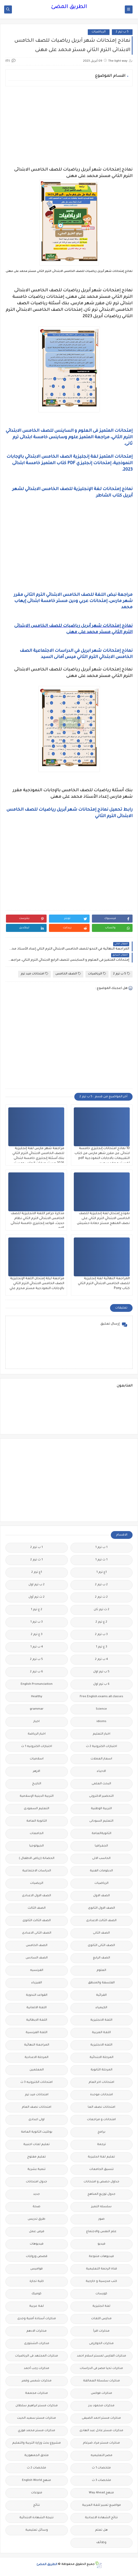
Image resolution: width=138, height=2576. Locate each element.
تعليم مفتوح (36, 2157)
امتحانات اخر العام (101, 2082)
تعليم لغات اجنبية (36, 2144)
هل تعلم (101, 2530)
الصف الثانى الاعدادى (36, 1933)
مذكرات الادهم (36, 2331)
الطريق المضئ (69, 7)
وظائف (101, 2542)
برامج (101, 2132)
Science (101, 1709)
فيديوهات (36, 2244)
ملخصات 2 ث (36, 2468)
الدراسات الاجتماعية (36, 1871)
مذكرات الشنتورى (36, 2343)
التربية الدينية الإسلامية (37, 1796)
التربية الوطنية (101, 1808)
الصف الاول (101, 1896)
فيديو (101, 2244)
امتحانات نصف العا (101, 2107)
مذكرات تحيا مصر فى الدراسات (101, 2368)
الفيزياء (36, 1983)
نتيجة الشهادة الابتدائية (36, 2518)
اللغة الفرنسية (36, 2032)
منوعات (36, 2493)
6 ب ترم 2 (36, 1672)
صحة (36, 2207)
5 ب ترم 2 (122, 32)
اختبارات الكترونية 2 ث (101, 1746)
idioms (101, 1721)
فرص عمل (36, 2231)
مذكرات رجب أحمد (36, 2368)
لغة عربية (36, 2306)
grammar (36, 1709)
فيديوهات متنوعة (101, 2256)
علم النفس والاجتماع (101, 2231)
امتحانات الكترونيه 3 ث (36, 2082)
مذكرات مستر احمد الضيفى (101, 2418)
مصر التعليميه (101, 2455)
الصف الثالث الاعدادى (101, 1920)
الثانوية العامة (36, 1821)
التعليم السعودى (36, 1808)
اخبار (36, 1721)
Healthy (36, 1697)
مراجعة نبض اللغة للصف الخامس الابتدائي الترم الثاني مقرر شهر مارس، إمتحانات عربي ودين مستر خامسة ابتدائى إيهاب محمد (73, 601)
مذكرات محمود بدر (101, 2406)
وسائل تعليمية (36, 2530)
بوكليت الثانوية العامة (36, 2132)
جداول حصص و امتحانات (101, 2182)
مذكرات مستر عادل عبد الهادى (101, 2430)
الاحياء (101, 1771)
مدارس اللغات (101, 2318)
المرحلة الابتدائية (101, 2057)
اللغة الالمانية (36, 2007)
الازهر (36, 1771)
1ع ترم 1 (101, 1572)
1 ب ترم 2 (36, 1547)
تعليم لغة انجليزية (101, 2157)
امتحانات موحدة (101, 2095)
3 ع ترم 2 (36, 1634)
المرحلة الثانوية (101, 2070)
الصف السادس (37, 1958)
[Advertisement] (69, 126)
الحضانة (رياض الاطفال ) (36, 1858)
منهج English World (36, 2480)
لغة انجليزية (101, 2306)
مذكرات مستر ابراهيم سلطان (37, 2406)
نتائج (36, 2505)
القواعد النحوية (36, 1995)
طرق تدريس (36, 2219)
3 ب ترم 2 (101, 1634)
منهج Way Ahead (101, 2493)
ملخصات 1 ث (101, 2468)
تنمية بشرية (36, 2169)
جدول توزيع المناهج (101, 2194)
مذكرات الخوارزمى (101, 2343)
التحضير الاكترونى (101, 1796)
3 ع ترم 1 (101, 1647)
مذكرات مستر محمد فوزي (36, 2430)
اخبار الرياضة (37, 1734)
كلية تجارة (37, 2281)
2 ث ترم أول (36, 1597)
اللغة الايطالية (36, 2020)
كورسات (101, 2294)
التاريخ (36, 1784)
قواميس (36, 2269)
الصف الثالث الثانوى (37, 1920)
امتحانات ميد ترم (34, 973)
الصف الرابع (101, 1958)
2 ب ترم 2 (101, 1585)
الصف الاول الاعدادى (36, 1896)
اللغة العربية (101, 2032)
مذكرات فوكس (101, 2393)
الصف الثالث (37, 1908)
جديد (36, 2194)
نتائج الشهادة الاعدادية (101, 2518)
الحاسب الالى (101, 1858)
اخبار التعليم (101, 1734)
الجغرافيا (101, 1846)
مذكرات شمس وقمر (37, 2381)
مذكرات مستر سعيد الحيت (36, 2418)
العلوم (101, 1970)
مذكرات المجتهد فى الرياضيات (36, 2356)
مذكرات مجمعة (36, 2393)
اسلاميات (36, 1759)
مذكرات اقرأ (101, 2331)
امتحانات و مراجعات (101, 2119)
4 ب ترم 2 (101, 1659)
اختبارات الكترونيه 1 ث (36, 1746)
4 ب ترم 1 (36, 1647)
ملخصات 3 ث (101, 2480)
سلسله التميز (101, 2207)
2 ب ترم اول (36, 1585)
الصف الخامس (68, 973)
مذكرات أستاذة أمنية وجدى (36, 2318)
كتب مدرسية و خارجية (101, 2281)
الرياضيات (99, 32)
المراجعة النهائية (36, 2045)
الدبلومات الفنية (101, 1871)
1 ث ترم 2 (36, 1560)
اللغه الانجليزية (101, 2045)
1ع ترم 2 (36, 1572)
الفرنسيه (36, 1970)
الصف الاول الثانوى (101, 1908)
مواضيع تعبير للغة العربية (101, 2505)
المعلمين (37, 2070)
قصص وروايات (36, 2256)
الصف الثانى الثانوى (101, 1945)
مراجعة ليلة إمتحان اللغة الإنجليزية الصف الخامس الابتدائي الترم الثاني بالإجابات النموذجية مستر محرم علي (36, 1283)
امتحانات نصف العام (36, 2107)
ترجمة (101, 2144)
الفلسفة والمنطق (101, 1983)
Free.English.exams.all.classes (101, 1697)
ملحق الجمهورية (36, 2455)
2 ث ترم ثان (101, 1609)
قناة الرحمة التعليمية (101, 2269)
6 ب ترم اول (101, 1684)
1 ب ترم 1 (101, 1547)
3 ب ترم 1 (36, 1622)
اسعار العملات (101, 1759)
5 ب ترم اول (101, 1672)
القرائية (101, 1995)
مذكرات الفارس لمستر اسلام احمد (101, 2356)
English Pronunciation (37, 1684)
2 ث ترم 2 (101, 1597)
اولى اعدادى (36, 2119)
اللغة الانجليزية (101, 2020)
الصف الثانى (101, 1933)
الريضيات (36, 1883)
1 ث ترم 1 (101, 1560)
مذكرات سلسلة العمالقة (101, 2381)
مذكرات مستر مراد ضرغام (101, 2443)
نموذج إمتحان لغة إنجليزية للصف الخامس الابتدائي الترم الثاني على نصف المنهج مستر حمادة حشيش (103, 1218)
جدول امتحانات (36, 2182)
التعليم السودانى (101, 1821)
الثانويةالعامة (101, 1833)
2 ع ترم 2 (101, 1622)
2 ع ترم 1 (36, 1609)
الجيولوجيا (36, 1846)
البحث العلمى (101, 1784)
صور (101, 2219)
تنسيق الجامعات (101, 2169)
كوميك (36, 2294)
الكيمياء (101, 2007)
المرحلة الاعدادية (36, 2057)
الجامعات (36, 1833)
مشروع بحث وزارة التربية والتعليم (36, 2443)
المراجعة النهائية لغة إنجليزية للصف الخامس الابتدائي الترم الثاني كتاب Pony (104, 1283)
